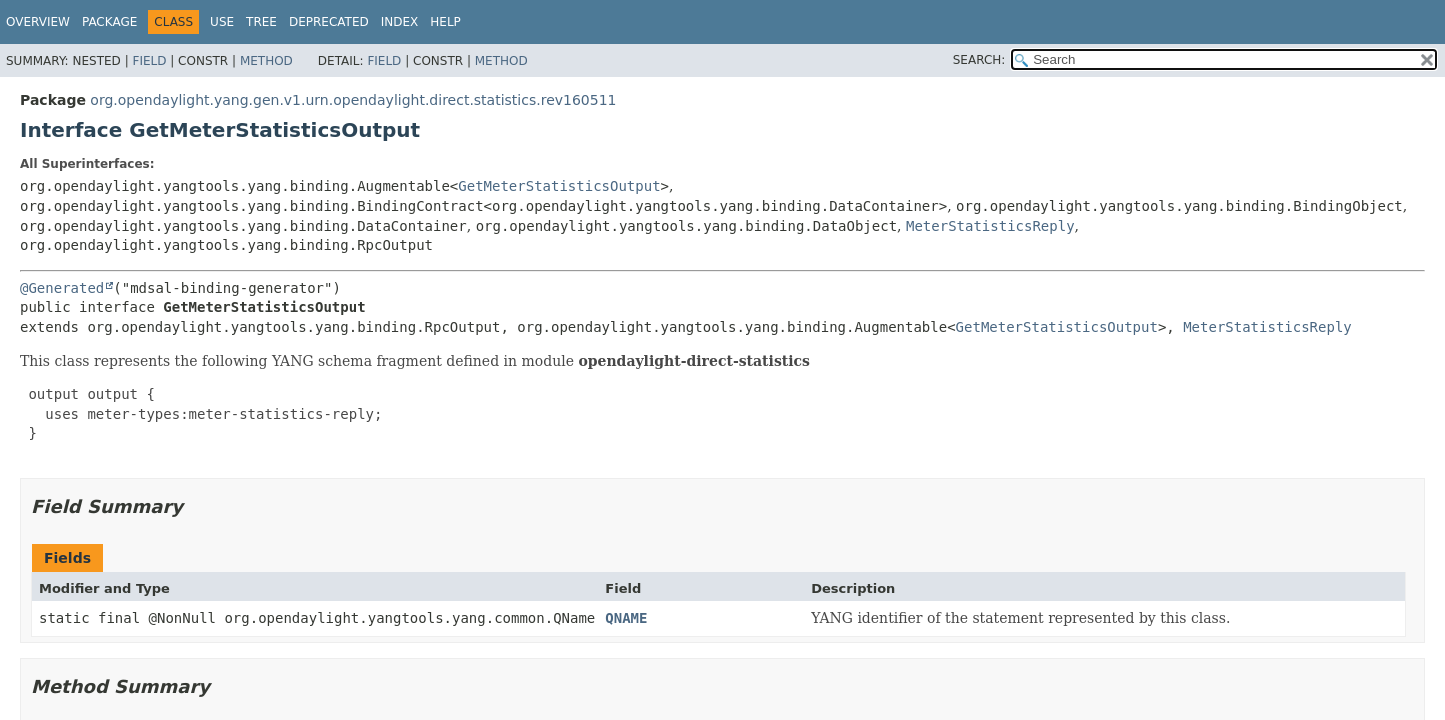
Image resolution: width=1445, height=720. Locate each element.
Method (266, 61)
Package (109, 22)
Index (400, 22)
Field (149, 61)
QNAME (626, 618)
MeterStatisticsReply (990, 226)
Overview (38, 22)
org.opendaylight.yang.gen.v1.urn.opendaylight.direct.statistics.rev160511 (353, 100)
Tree (261, 22)
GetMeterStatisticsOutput (559, 186)
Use (222, 22)
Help (445, 22)
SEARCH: (979, 60)
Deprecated (329, 22)
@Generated (62, 288)
